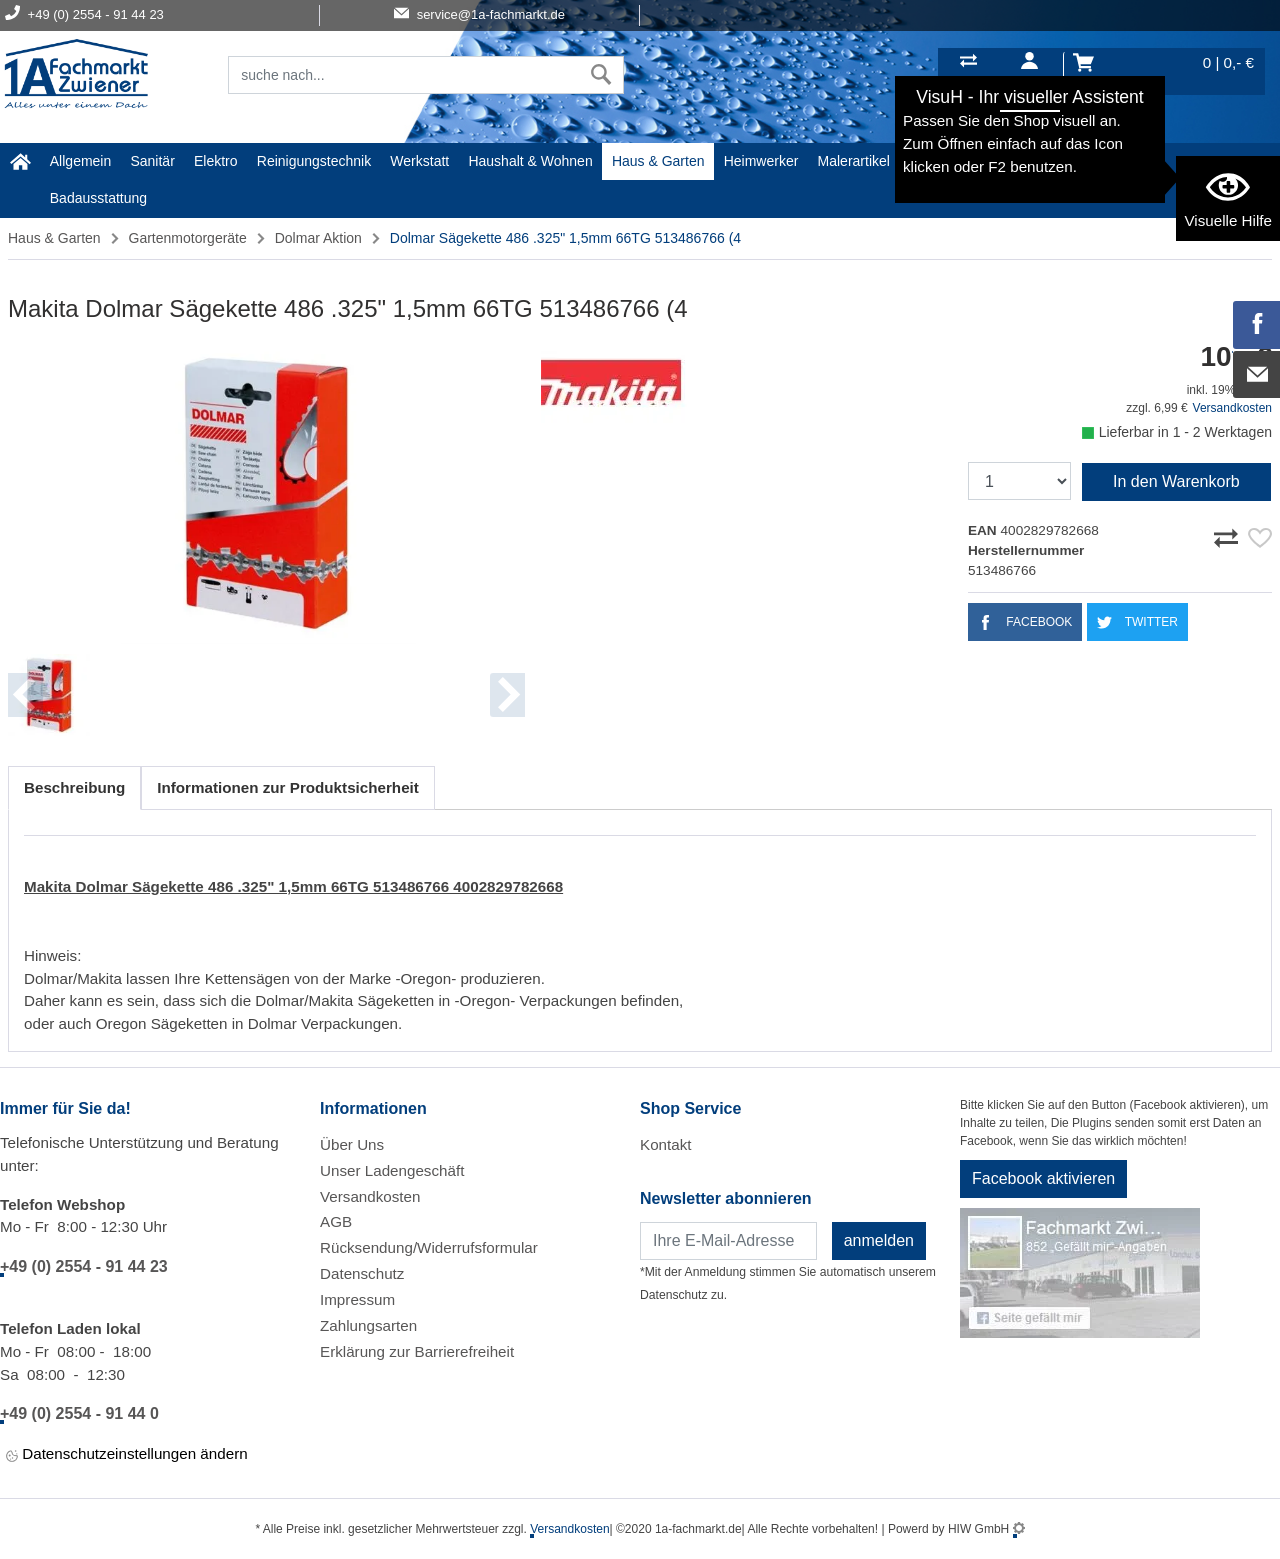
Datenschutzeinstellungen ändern (127, 1455)
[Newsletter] (728, 1241)
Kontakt (666, 1144)
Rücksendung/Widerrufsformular (429, 1247)
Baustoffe (1012, 161)
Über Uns (352, 1144)
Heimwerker (761, 161)
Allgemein (80, 161)
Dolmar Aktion (318, 238)
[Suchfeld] (404, 75)
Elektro (216, 161)
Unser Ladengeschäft (392, 1170)
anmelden (879, 1240)
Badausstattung (98, 198)
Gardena (936, 161)
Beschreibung (74, 787)
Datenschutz (362, 1273)
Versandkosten (1232, 408)
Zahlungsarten (368, 1325)
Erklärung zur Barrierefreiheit (417, 1351)
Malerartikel (854, 161)
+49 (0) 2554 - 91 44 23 (84, 1266)
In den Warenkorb (1176, 481)
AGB (336, 1221)
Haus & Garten (658, 161)
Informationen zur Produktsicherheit (288, 787)
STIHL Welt (1096, 161)
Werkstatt (419, 161)
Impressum (357, 1299)
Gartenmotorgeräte (188, 238)
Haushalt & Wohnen (530, 161)
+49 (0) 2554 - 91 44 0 (79, 1413)
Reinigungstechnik (314, 161)
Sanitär (152, 161)
